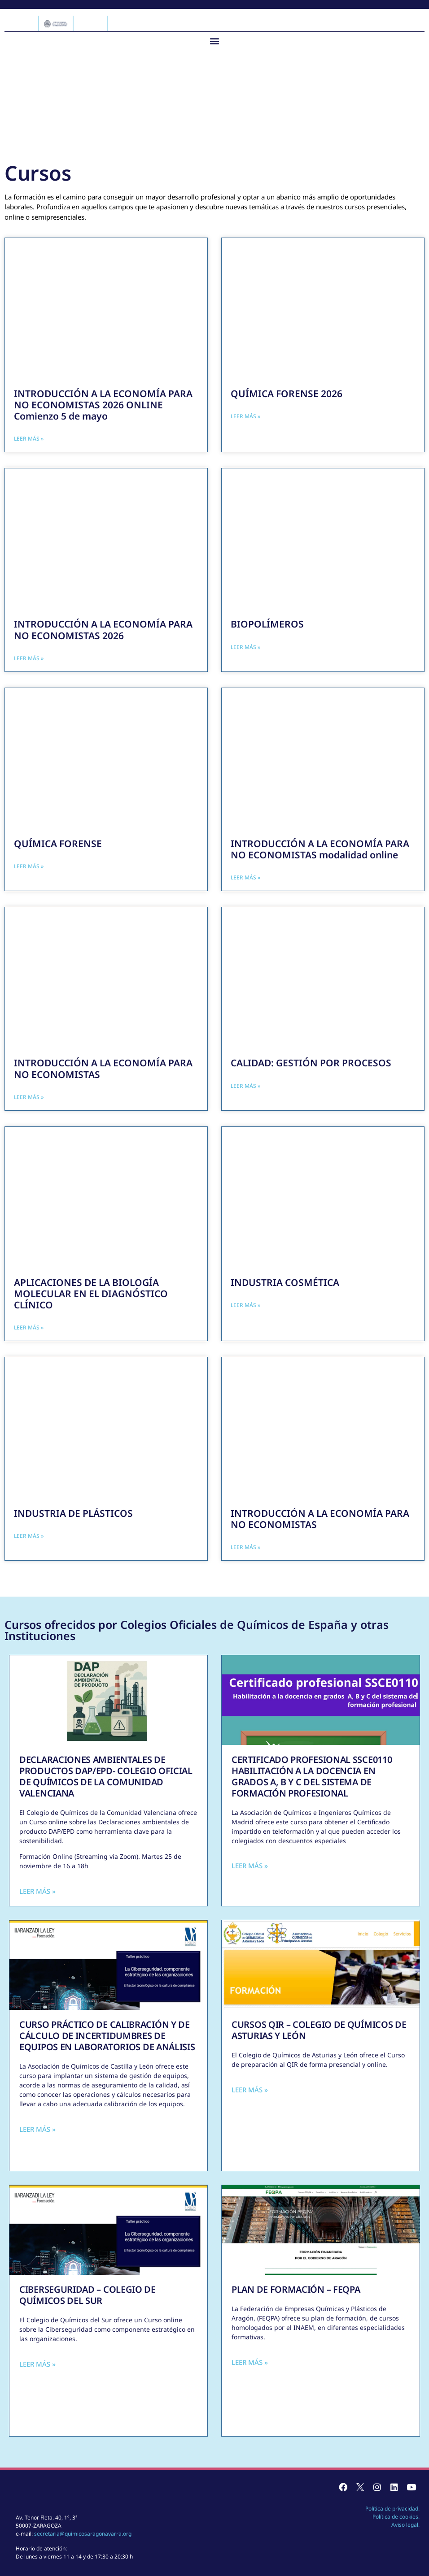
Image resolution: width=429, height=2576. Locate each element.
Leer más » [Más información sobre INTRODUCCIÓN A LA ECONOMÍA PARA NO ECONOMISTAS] (29, 1097)
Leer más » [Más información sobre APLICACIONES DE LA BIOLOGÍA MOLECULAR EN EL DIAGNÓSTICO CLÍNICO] (29, 1327)
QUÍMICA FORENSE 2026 (286, 393)
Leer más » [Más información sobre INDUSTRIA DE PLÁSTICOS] (29, 1536)
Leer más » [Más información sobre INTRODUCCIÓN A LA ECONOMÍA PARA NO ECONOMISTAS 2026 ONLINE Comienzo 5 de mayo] (29, 438)
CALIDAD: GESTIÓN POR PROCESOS (311, 1062)
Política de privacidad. (392, 2508)
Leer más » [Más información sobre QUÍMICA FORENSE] (29, 866)
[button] (214, 41)
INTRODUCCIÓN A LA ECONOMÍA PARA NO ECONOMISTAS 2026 (103, 629)
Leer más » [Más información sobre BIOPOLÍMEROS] (245, 647)
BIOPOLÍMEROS (267, 624)
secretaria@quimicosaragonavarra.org (82, 2533)
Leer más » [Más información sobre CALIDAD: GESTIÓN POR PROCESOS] (245, 1086)
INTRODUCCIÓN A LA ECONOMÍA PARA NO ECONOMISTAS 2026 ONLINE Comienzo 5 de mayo (103, 404)
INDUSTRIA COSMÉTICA (285, 1282)
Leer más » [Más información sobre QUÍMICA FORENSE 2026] (245, 416)
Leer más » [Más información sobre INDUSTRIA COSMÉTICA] (245, 1305)
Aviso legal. (405, 2524)
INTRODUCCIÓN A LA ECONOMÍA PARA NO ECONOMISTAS (103, 1068)
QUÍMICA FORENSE (58, 843)
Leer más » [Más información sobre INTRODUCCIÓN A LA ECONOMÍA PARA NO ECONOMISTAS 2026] (29, 658)
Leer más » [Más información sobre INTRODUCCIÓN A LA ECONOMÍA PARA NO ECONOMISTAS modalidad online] (245, 877)
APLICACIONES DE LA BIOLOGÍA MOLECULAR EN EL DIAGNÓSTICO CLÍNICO (91, 1293)
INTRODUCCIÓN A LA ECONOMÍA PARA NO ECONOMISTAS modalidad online (320, 849)
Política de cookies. (396, 2516)
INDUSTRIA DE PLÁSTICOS (73, 1513)
